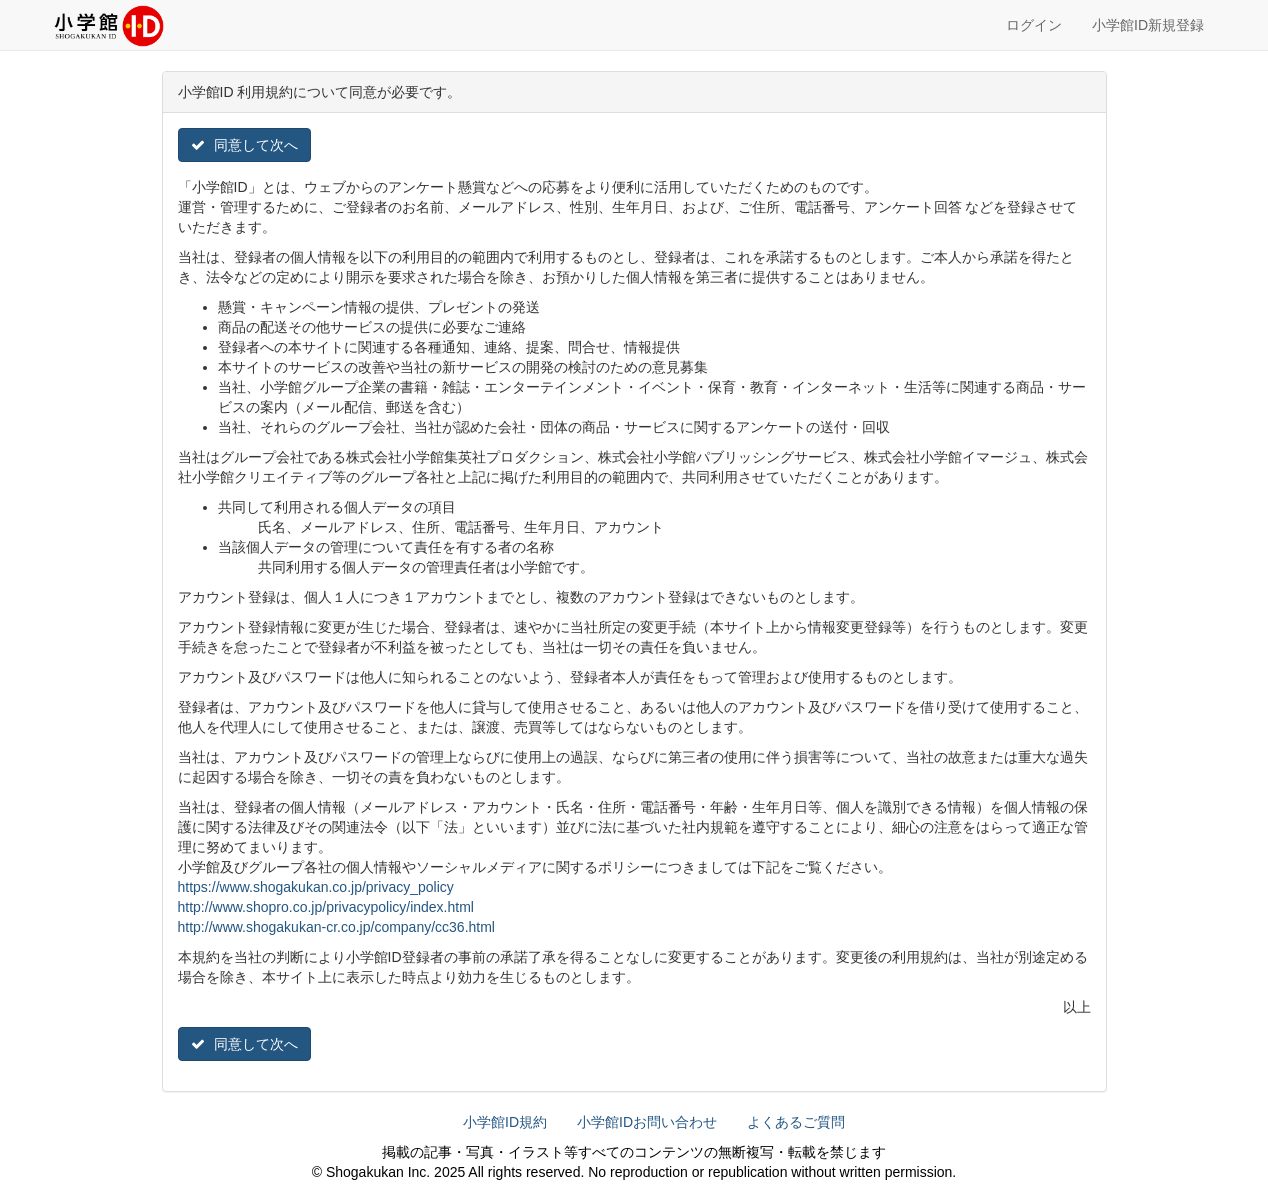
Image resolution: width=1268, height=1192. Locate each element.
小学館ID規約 (505, 1122)
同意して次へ (245, 145)
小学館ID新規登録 (1148, 25)
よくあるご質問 (796, 1122)
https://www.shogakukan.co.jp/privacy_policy (316, 887)
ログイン (1034, 25)
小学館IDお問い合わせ (647, 1122)
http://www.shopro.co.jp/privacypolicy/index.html (326, 907)
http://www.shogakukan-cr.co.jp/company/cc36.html (336, 927)
